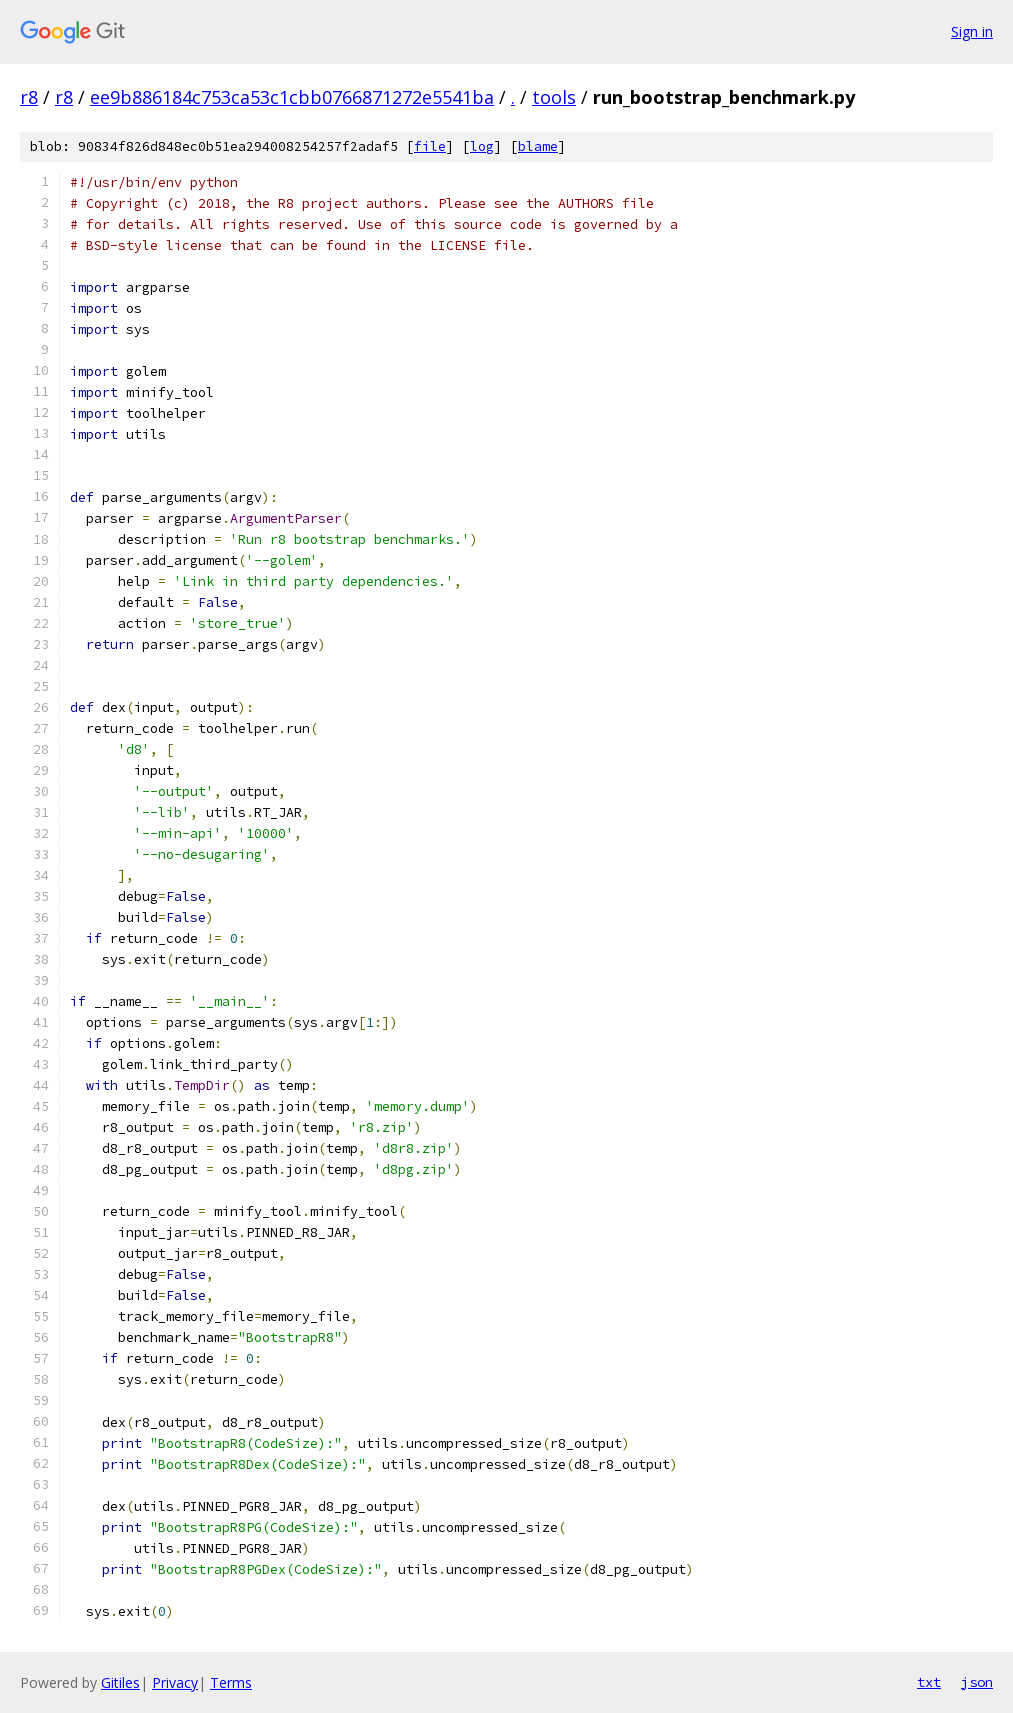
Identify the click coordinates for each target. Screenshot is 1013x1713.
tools (554, 97)
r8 (29, 97)
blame (538, 146)
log (482, 146)
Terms (231, 1682)
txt (929, 1682)
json (977, 1682)
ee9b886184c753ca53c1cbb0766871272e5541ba (292, 97)
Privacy (175, 1682)
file (430, 146)
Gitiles (120, 1682)
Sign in (972, 31)
